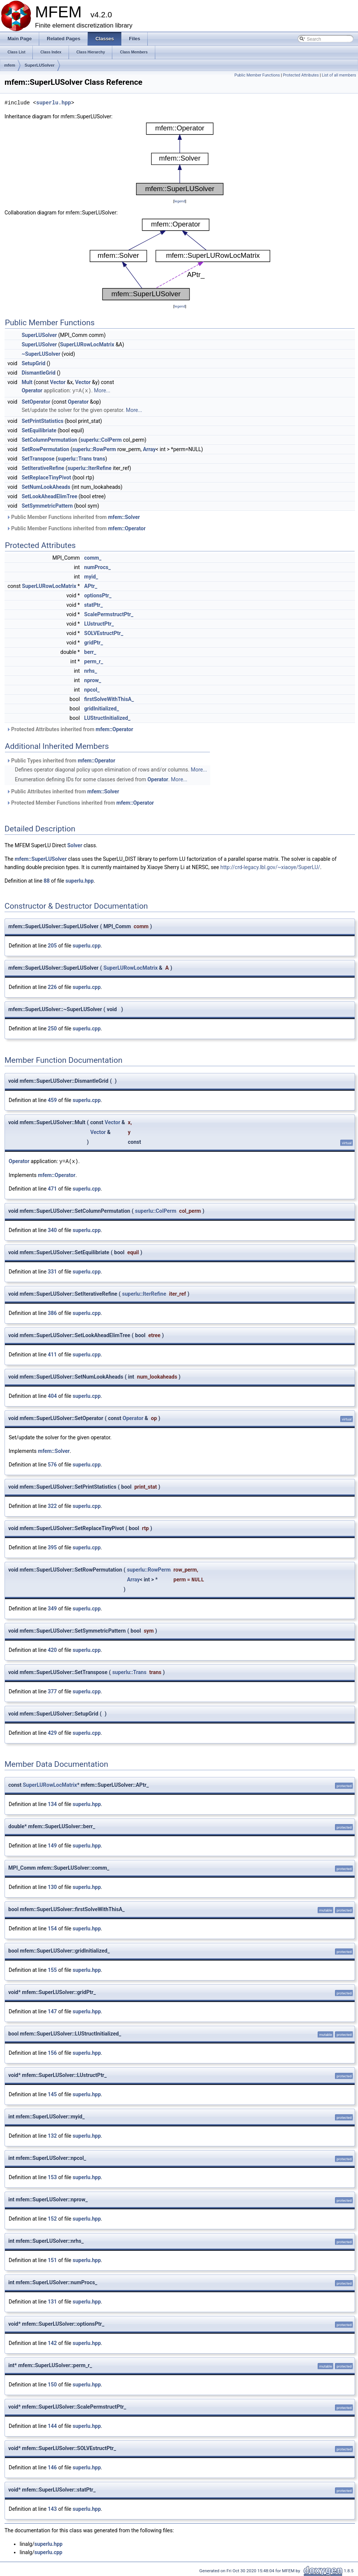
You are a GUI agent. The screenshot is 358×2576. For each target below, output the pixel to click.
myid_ (91, 576)
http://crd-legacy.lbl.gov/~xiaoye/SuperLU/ (270, 867)
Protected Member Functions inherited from (80, 802)
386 (52, 1312)
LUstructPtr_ (99, 623)
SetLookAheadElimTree (49, 496)
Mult (26, 382)
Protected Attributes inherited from (69, 729)
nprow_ (92, 680)
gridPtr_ (93, 642)
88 (47, 880)
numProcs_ (97, 567)
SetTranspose (37, 458)
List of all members (339, 75)
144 (52, 2425)
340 (52, 1229)
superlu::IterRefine (89, 468)
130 (52, 1886)
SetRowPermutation (45, 449)
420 (52, 1649)
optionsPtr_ (97, 595)
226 (52, 987)
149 (52, 1845)
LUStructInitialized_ (107, 718)
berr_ (90, 652)
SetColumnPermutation (49, 439)
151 (52, 2259)
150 (52, 2384)
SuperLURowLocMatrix (87, 344)
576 (52, 1464)
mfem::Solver (124, 517)
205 (52, 945)
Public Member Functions (257, 75)
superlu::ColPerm (101, 439)
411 (52, 1354)
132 (52, 2135)
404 (52, 1395)
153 (52, 2176)
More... (102, 390)
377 (52, 1691)
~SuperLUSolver (40, 354)
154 (52, 1928)
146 (52, 2467)
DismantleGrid (38, 373)
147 (52, 2011)
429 (52, 1732)
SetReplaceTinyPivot (46, 477)
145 (52, 2094)
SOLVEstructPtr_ (103, 633)
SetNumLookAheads (45, 487)
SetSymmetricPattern (47, 505)
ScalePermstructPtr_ (108, 614)
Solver (74, 845)
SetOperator (35, 401)
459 (52, 1100)
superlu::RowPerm (94, 449)
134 (52, 1803)
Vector (58, 382)
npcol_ (91, 689)
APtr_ (90, 586)
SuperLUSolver (39, 65)
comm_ (92, 557)
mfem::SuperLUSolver (41, 859)
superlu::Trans (75, 458)
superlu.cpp (87, 945)
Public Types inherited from (60, 760)
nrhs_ (90, 670)
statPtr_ (93, 605)
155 (52, 1969)
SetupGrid (33, 363)
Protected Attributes (301, 75)
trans (99, 458)
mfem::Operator (127, 528)
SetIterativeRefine (42, 468)
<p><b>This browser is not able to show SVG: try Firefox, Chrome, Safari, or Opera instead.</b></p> (180, 159)
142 (52, 2342)
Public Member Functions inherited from (73, 517)
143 (52, 2508)
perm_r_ (93, 661)
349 (52, 1608)
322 (52, 1505)
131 (52, 2301)
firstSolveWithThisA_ (109, 699)
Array (149, 449)
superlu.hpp (53, 102)
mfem (9, 65)
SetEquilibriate (38, 430)
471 (52, 1188)
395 (52, 1547)
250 (52, 1028)
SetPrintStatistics (42, 421)
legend (179, 201)
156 (52, 2052)
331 (52, 1271)
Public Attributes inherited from (62, 791)
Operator (31, 390)
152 (52, 2218)
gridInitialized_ (101, 708)
